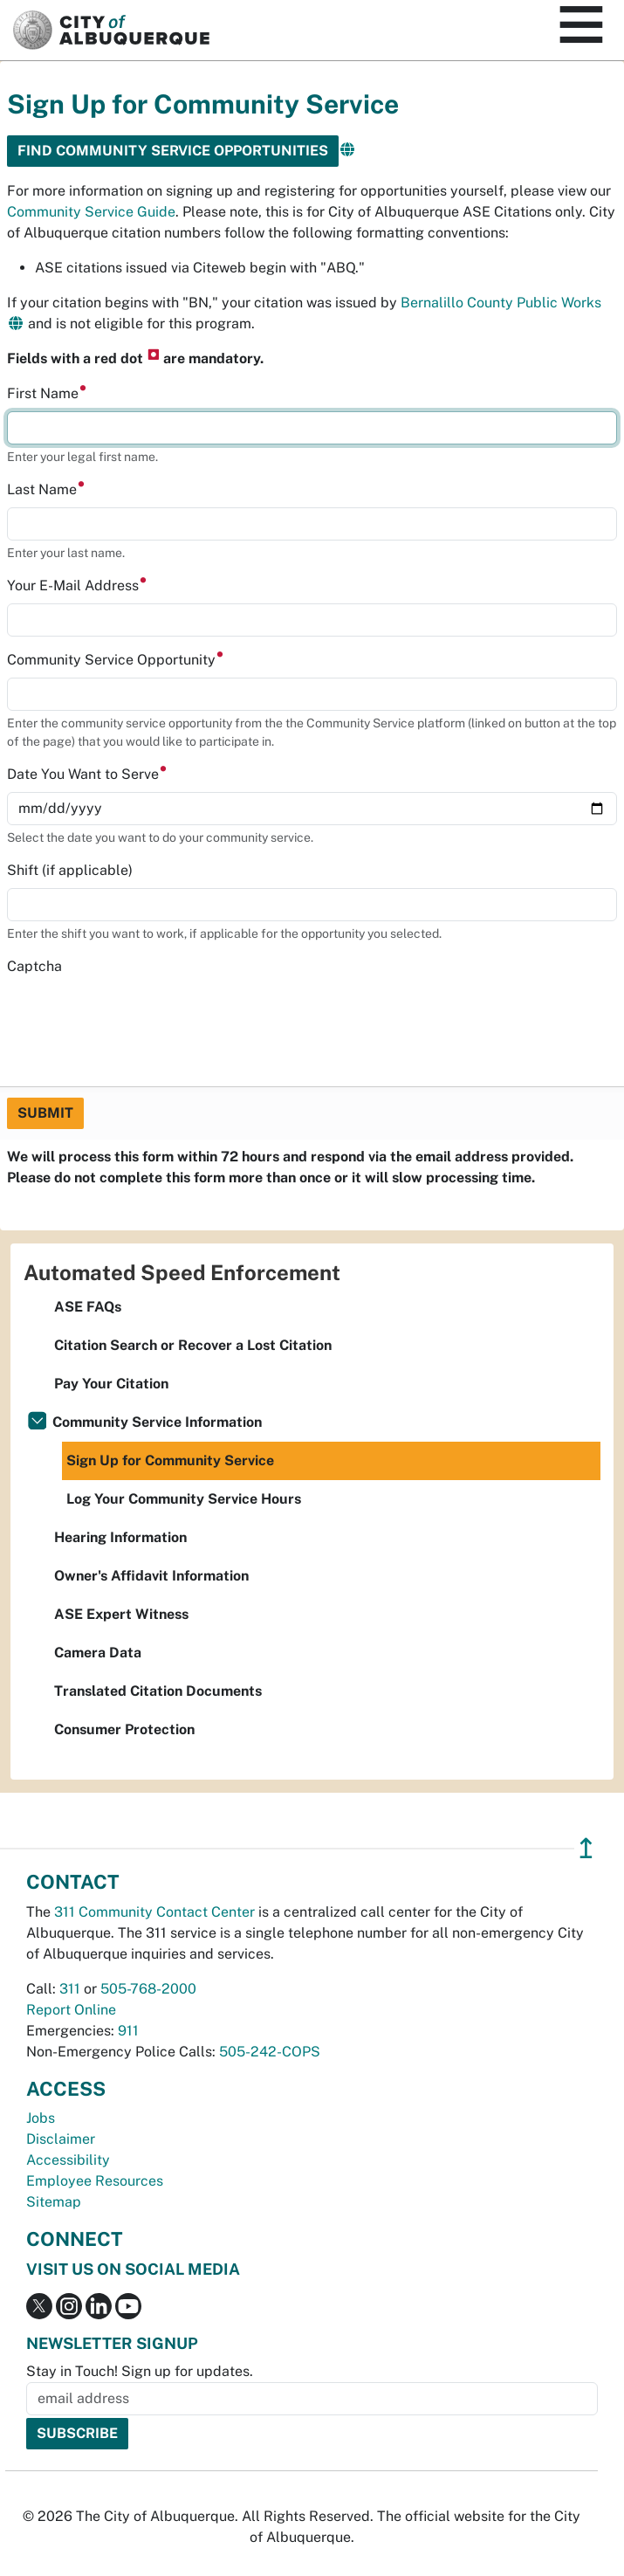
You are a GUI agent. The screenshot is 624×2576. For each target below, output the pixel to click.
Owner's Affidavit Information (151, 1575)
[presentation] (139, 1018)
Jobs (40, 2118)
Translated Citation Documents (158, 1691)
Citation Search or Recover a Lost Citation (193, 1345)
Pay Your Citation (111, 1383)
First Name (47, 393)
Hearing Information (120, 1537)
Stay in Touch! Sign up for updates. (139, 2371)
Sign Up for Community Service (170, 1460)
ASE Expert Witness (121, 1614)
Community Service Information (157, 1422)
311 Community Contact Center (154, 1912)
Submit (45, 1113)
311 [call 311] (69, 1988)
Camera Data (97, 1652)
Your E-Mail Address (77, 585)
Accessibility (68, 2160)
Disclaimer (60, 2139)
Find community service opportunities (172, 150)
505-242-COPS (269, 2051)
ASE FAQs (87, 1306)
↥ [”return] (586, 1848)
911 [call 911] (128, 2030)
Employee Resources (94, 2181)
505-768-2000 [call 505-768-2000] (148, 1988)
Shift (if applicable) (70, 870)
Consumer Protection (124, 1729)
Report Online (71, 2009)
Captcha (34, 966)
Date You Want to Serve (87, 774)
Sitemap (53, 2202)
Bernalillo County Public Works (501, 302)
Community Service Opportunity (115, 659)
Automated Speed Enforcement (182, 1272)
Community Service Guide (91, 211)
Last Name (46, 489)
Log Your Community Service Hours (183, 1499)
